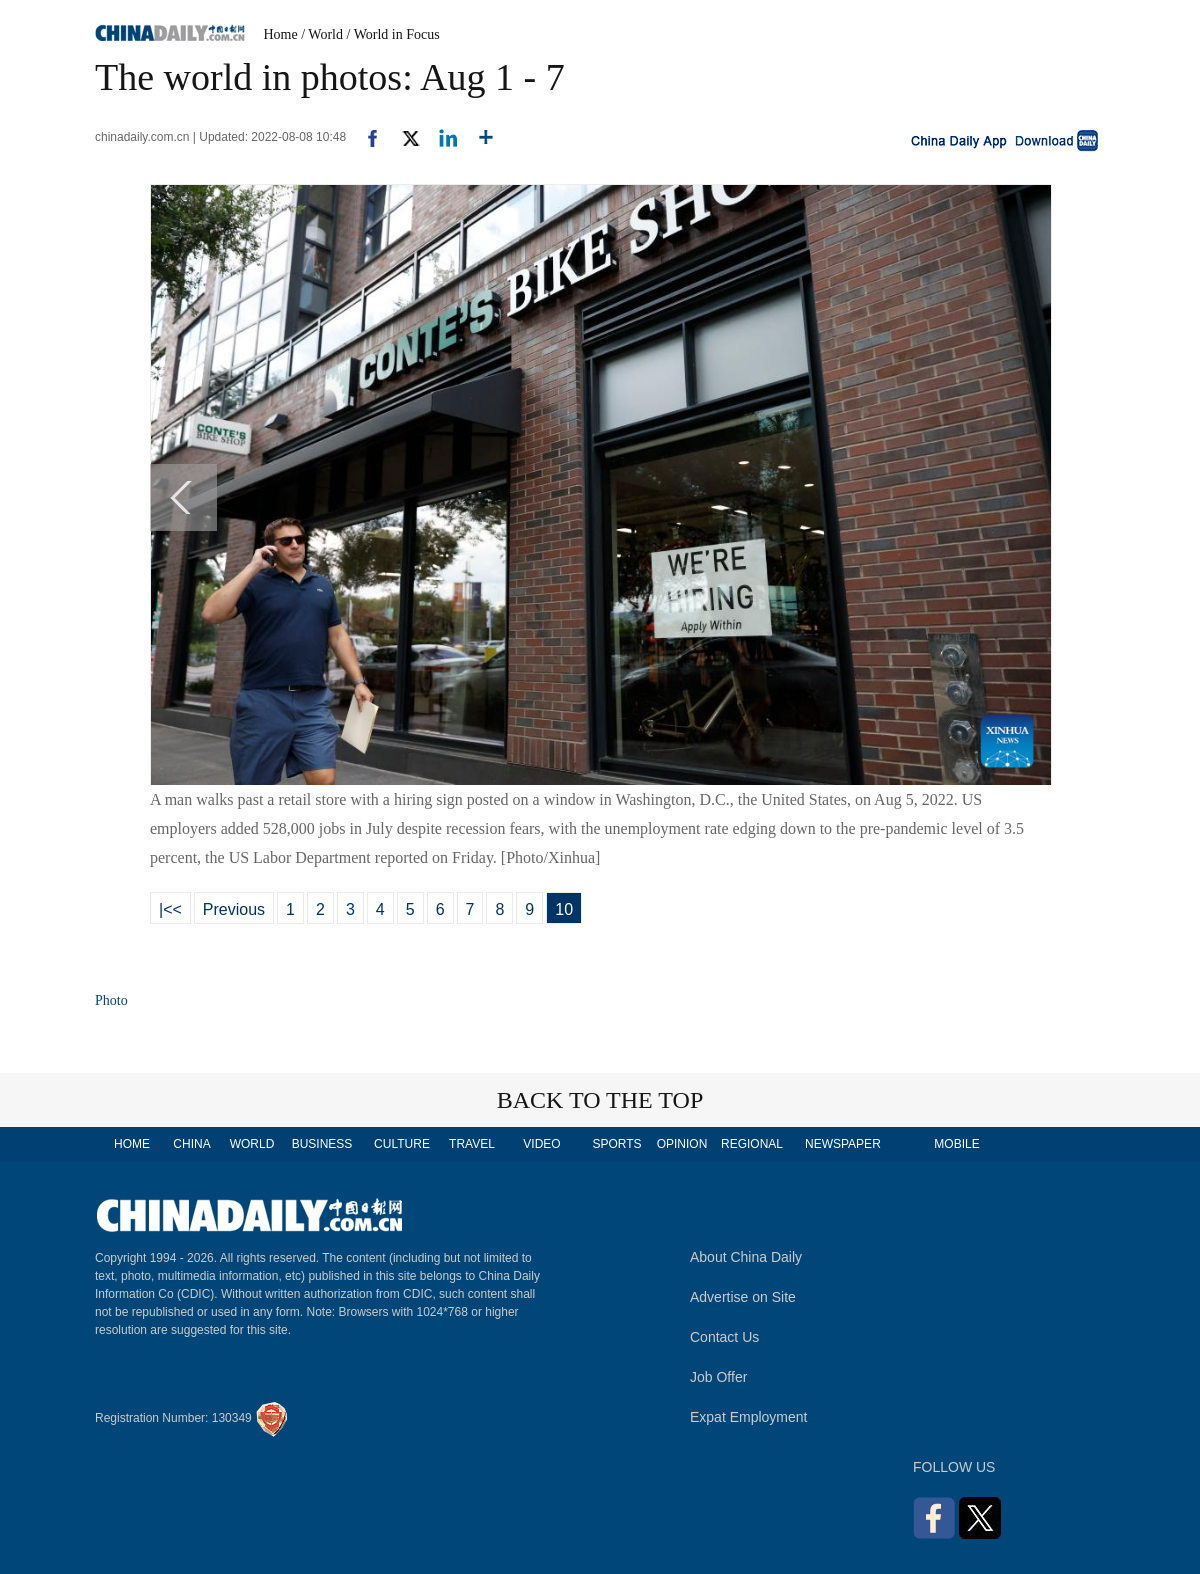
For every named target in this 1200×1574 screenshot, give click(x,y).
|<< (170, 909)
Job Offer (718, 1377)
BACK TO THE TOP (600, 1100)
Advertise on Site (743, 1297)
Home (281, 34)
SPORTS (616, 1144)
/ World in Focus (393, 34)
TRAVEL (472, 1144)
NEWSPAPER (842, 1144)
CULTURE (402, 1144)
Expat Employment (749, 1417)
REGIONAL (752, 1144)
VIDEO (541, 1144)
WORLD (252, 1144)
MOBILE (956, 1144)
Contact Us (724, 1337)
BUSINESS (322, 1144)
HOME (132, 1144)
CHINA (191, 1144)
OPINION (682, 1144)
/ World (322, 34)
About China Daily (746, 1257)
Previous (234, 909)
